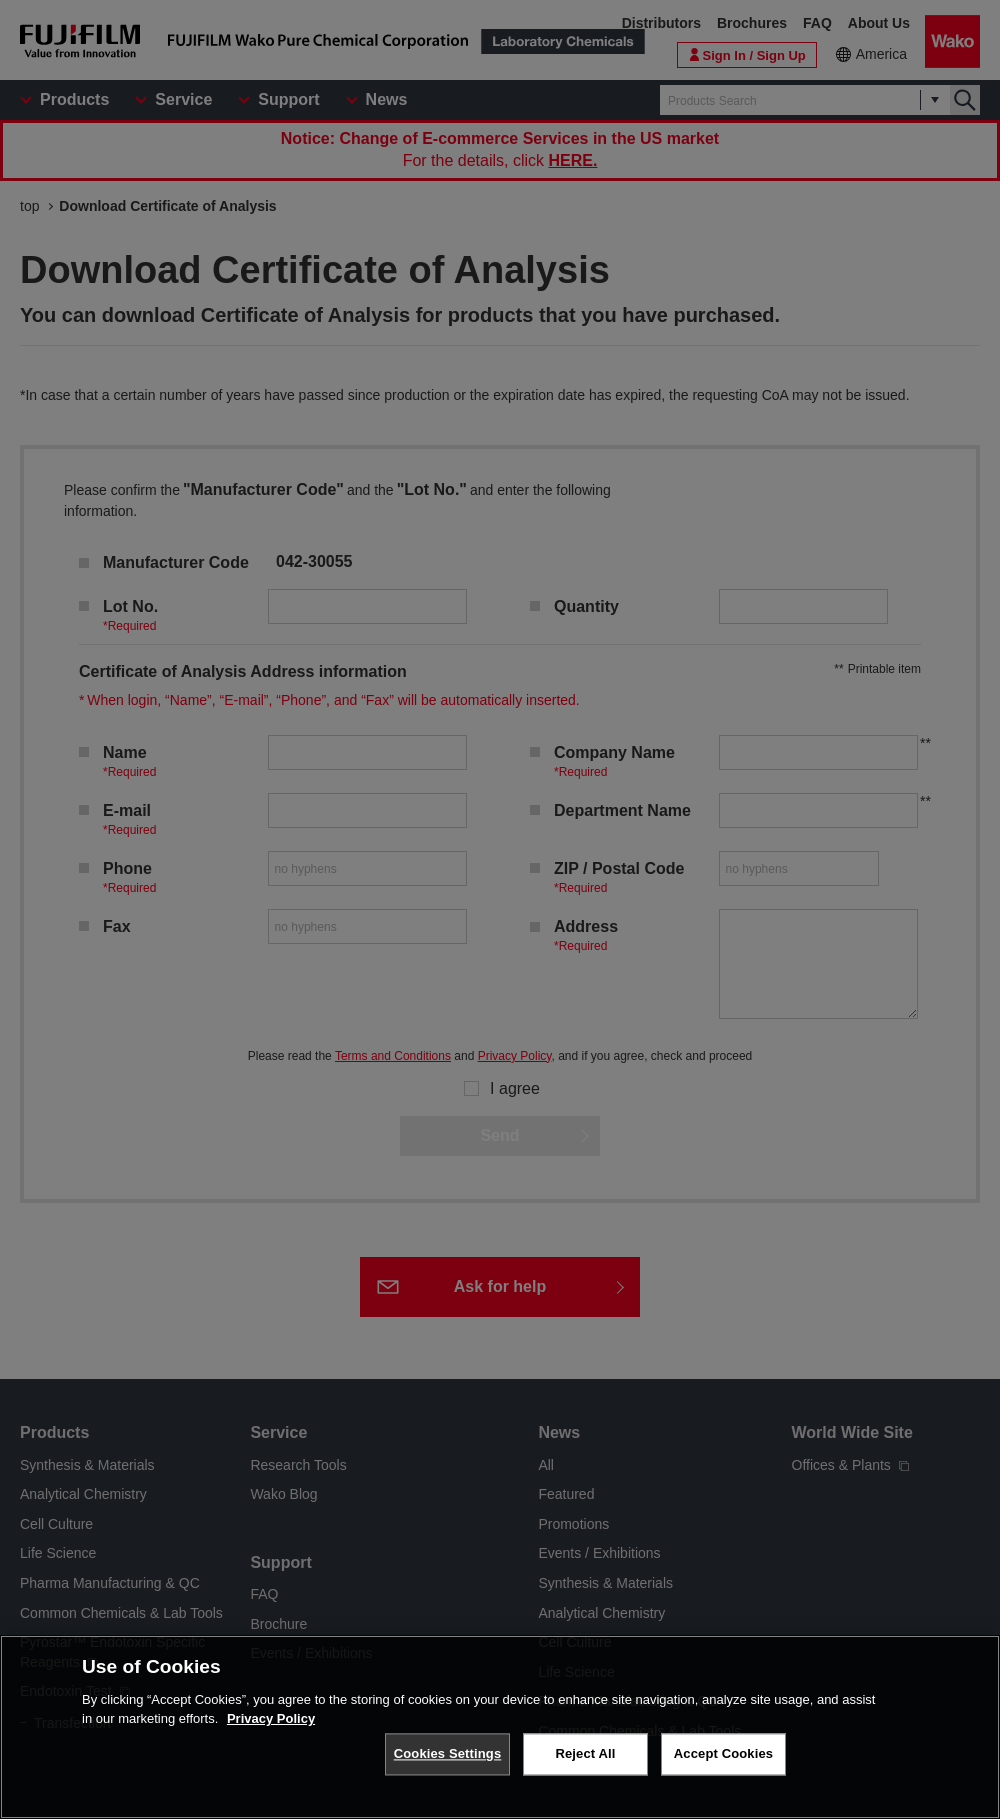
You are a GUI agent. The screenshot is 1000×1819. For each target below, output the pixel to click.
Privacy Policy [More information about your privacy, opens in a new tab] (271, 1719)
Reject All (585, 1754)
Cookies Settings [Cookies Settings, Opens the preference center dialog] (448, 1754)
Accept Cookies (723, 1754)
